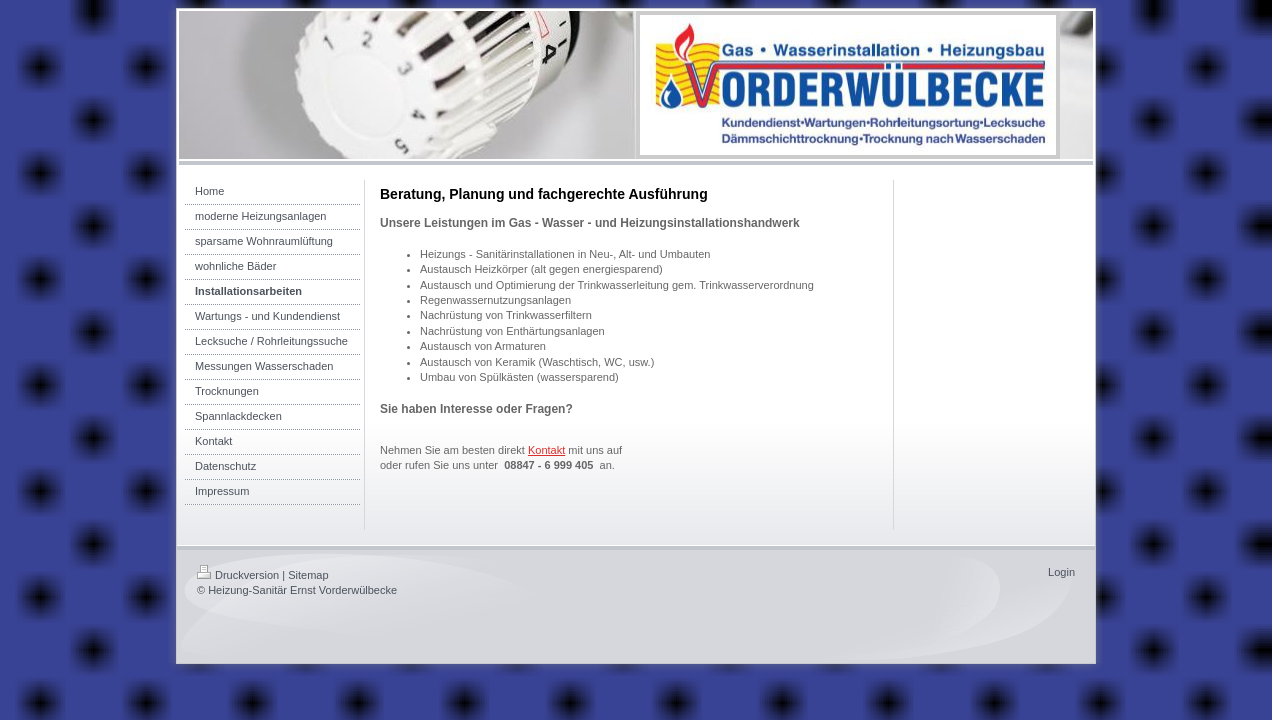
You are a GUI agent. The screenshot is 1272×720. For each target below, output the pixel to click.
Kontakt (546, 450)
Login (1061, 572)
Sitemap (308, 575)
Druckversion (238, 575)
